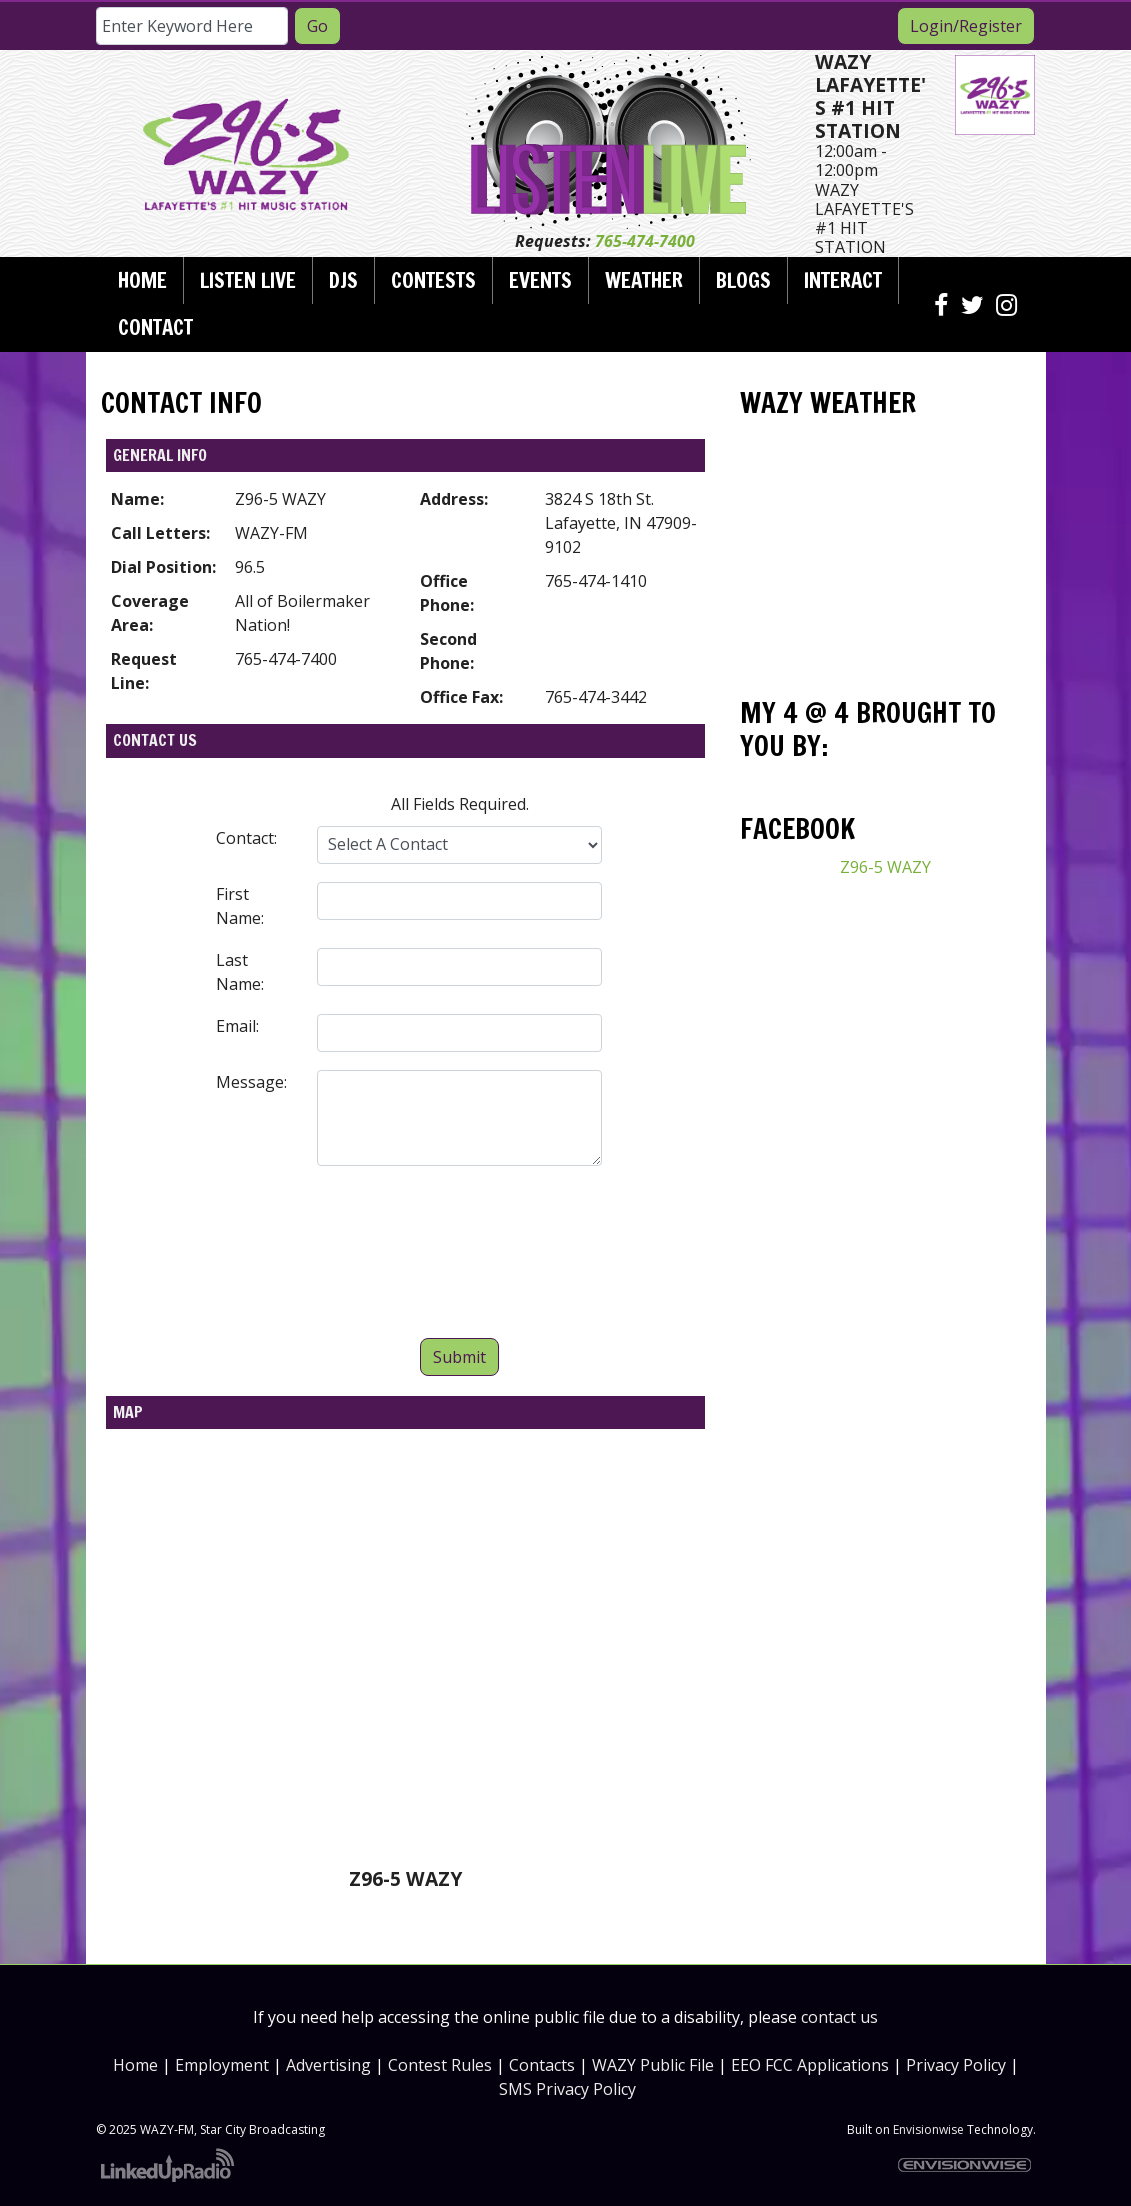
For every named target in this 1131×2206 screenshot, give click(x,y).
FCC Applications (827, 2065)
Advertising (328, 2065)
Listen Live (248, 280)
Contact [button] (155, 327)
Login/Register (966, 26)
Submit (459, 1357)
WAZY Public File (653, 2065)
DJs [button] (343, 280)
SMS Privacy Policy (567, 2089)
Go (317, 26)
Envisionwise (928, 2129)
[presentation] (460, 1256)
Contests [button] (433, 280)
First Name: (240, 906)
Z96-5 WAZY (885, 867)
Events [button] (540, 280)
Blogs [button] (743, 280)
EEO (746, 2065)
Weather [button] (644, 280)
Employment (222, 2065)
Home (142, 280)
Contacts (542, 2065)
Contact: (246, 838)
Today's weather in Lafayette (885, 647)
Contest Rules (440, 2065)
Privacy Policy (956, 2065)
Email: (237, 1026)
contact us (839, 2017)
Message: (251, 1082)
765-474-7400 (645, 241)
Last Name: (240, 972)
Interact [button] (843, 280)
